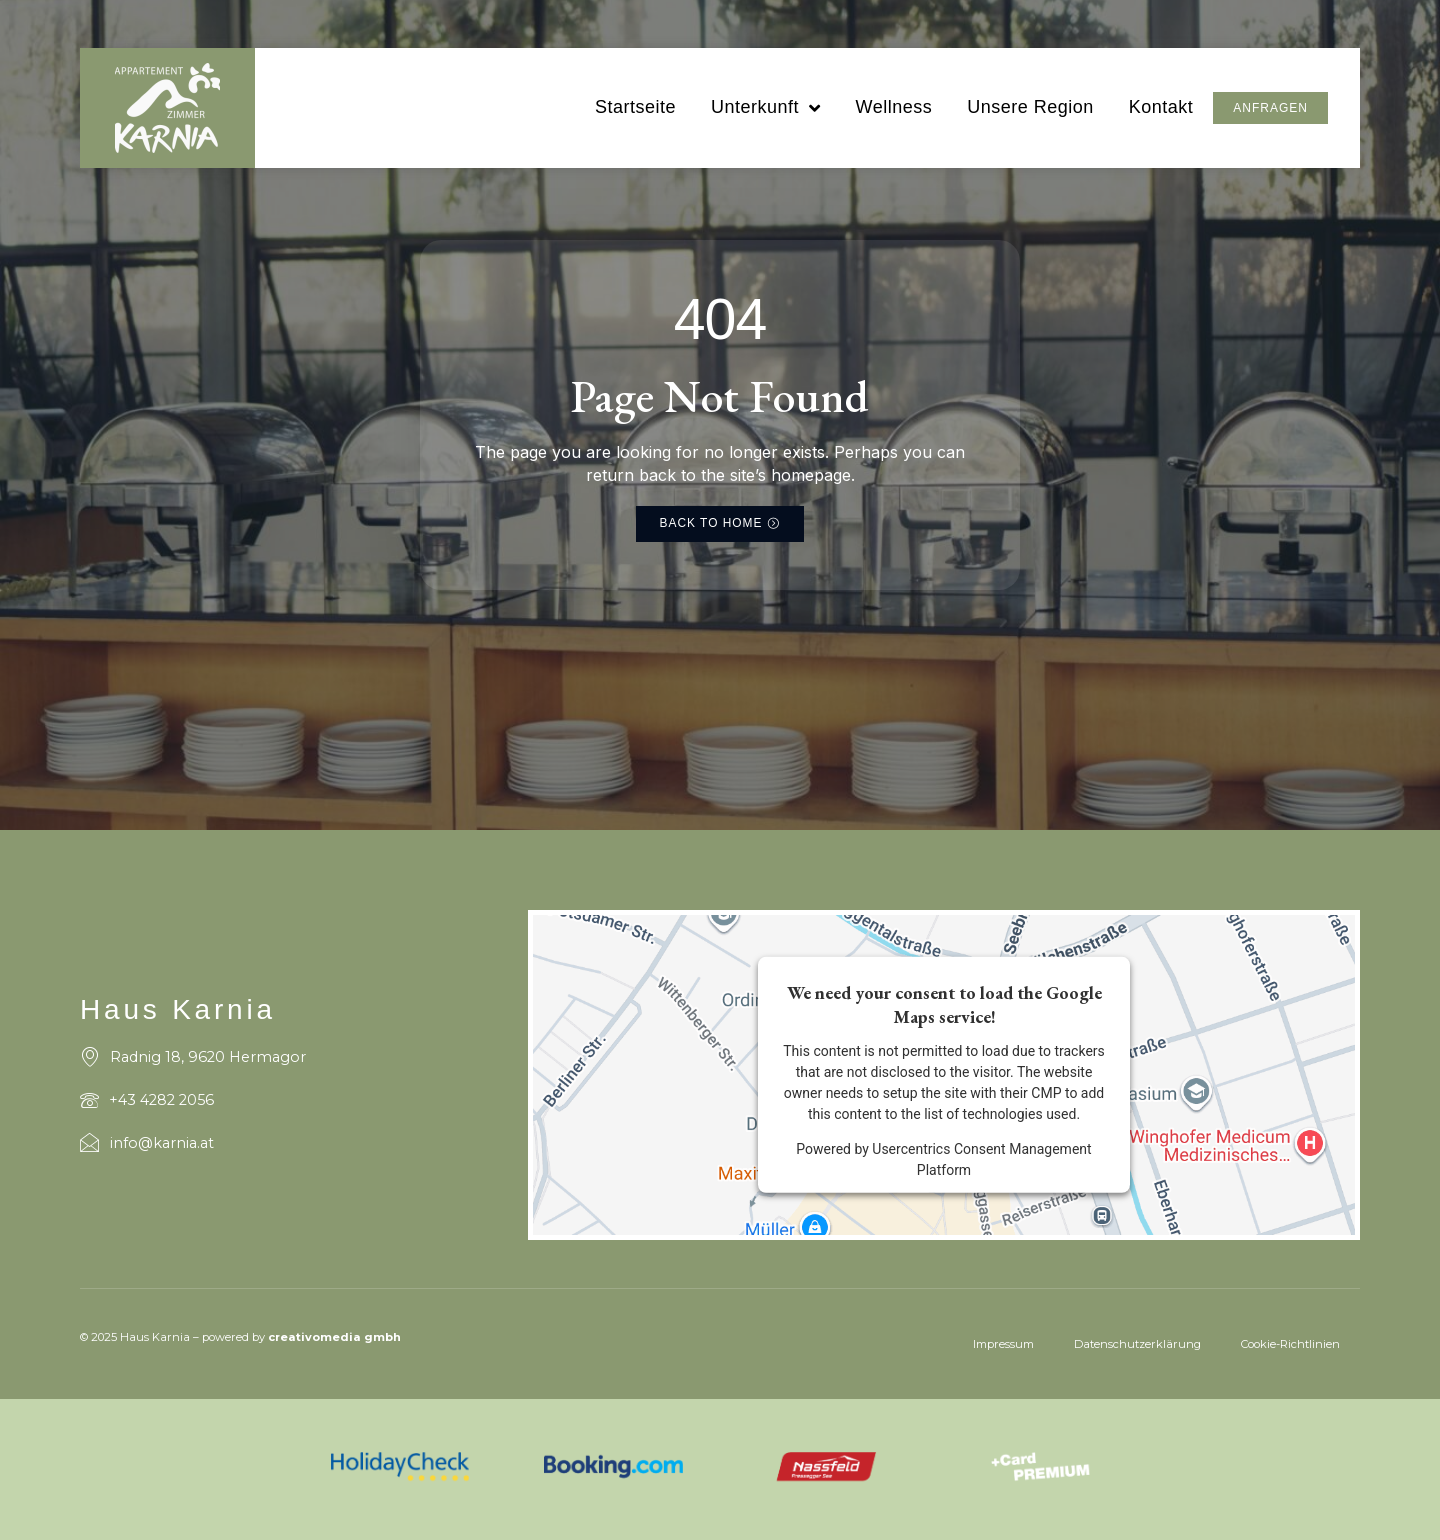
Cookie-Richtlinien (1290, 1344)
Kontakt (1161, 107)
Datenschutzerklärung (1137, 1344)
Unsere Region (1030, 107)
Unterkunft (766, 108)
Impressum (1003, 1344)
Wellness (893, 107)
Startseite (635, 107)
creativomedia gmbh (334, 1337)
